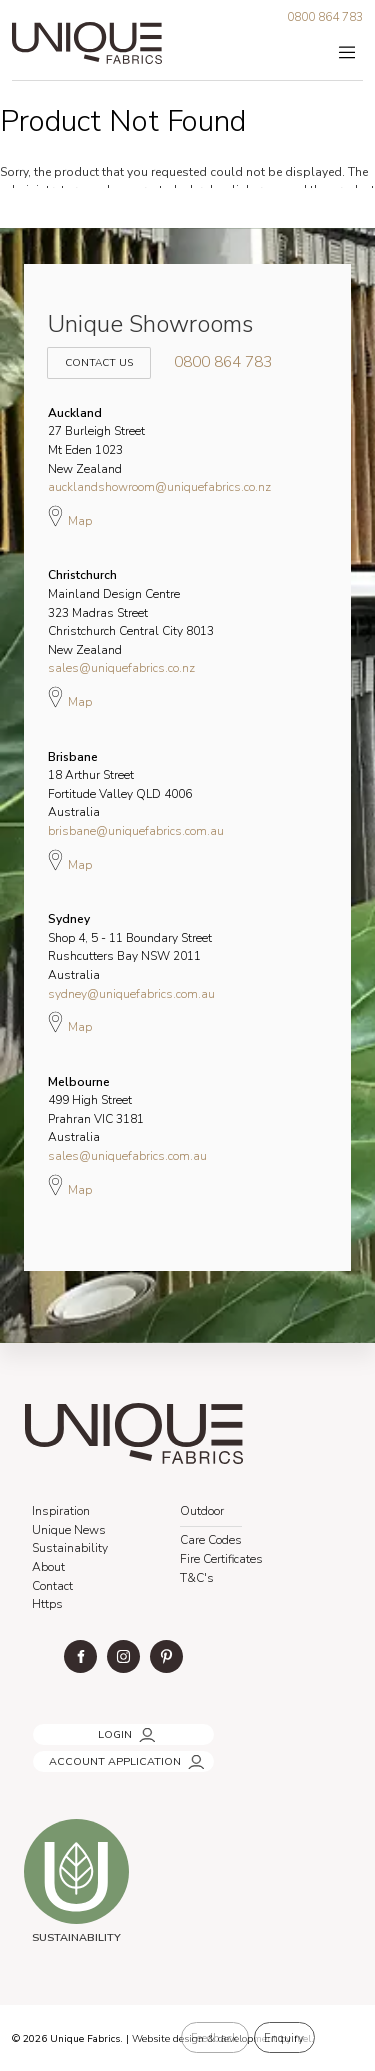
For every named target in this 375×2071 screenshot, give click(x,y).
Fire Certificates (221, 1559)
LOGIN (47, 1728)
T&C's (197, 1578)
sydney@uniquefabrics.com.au (131, 994)
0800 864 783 (325, 17)
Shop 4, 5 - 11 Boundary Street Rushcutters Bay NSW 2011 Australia (130, 947)
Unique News (69, 1530)
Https (47, 1604)
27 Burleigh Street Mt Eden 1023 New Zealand (96, 441)
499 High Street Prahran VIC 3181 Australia (96, 1110)
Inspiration (61, 1511)
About (48, 1567)
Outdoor (202, 1511)
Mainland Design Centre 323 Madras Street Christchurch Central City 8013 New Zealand (131, 612)
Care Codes (211, 1540)
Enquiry (284, 2038)
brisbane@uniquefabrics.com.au (136, 831)
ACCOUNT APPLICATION (96, 1755)
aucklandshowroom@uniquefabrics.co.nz (159, 487)
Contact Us (96, 352)
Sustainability (70, 1548)
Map (70, 516)
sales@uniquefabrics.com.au (127, 1156)
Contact (52, 1586)
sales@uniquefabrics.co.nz (121, 668)
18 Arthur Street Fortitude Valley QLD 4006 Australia (120, 785)
